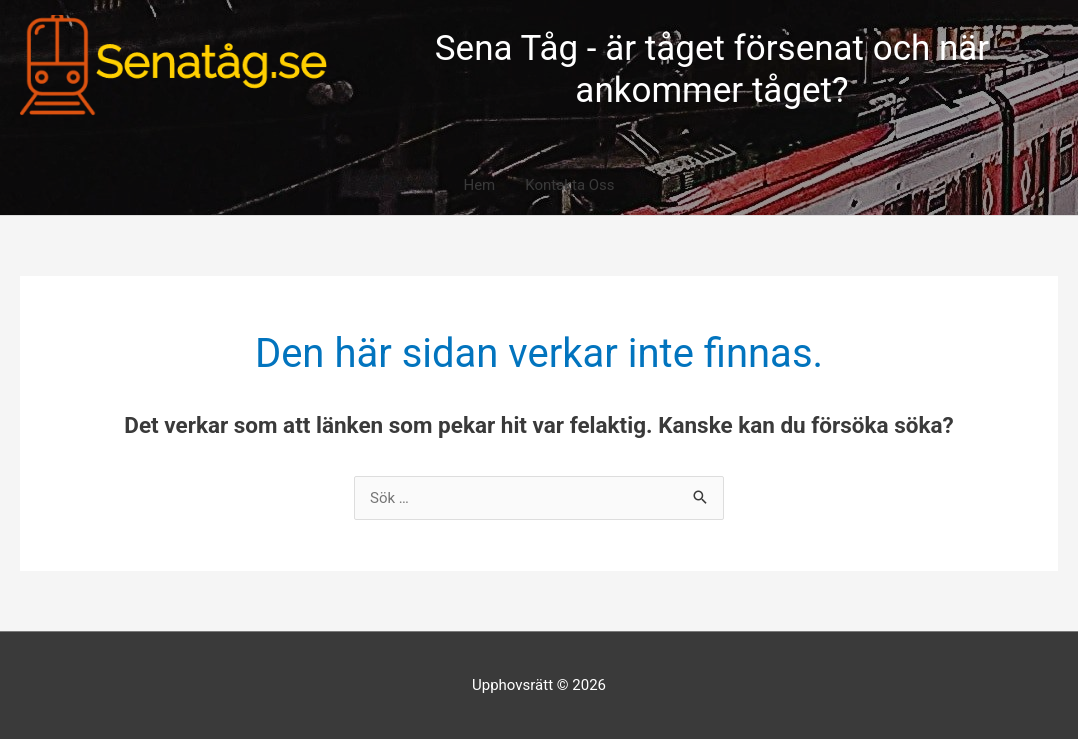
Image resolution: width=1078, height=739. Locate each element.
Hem (479, 185)
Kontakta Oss (569, 185)
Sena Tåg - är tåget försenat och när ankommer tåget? (712, 69)
